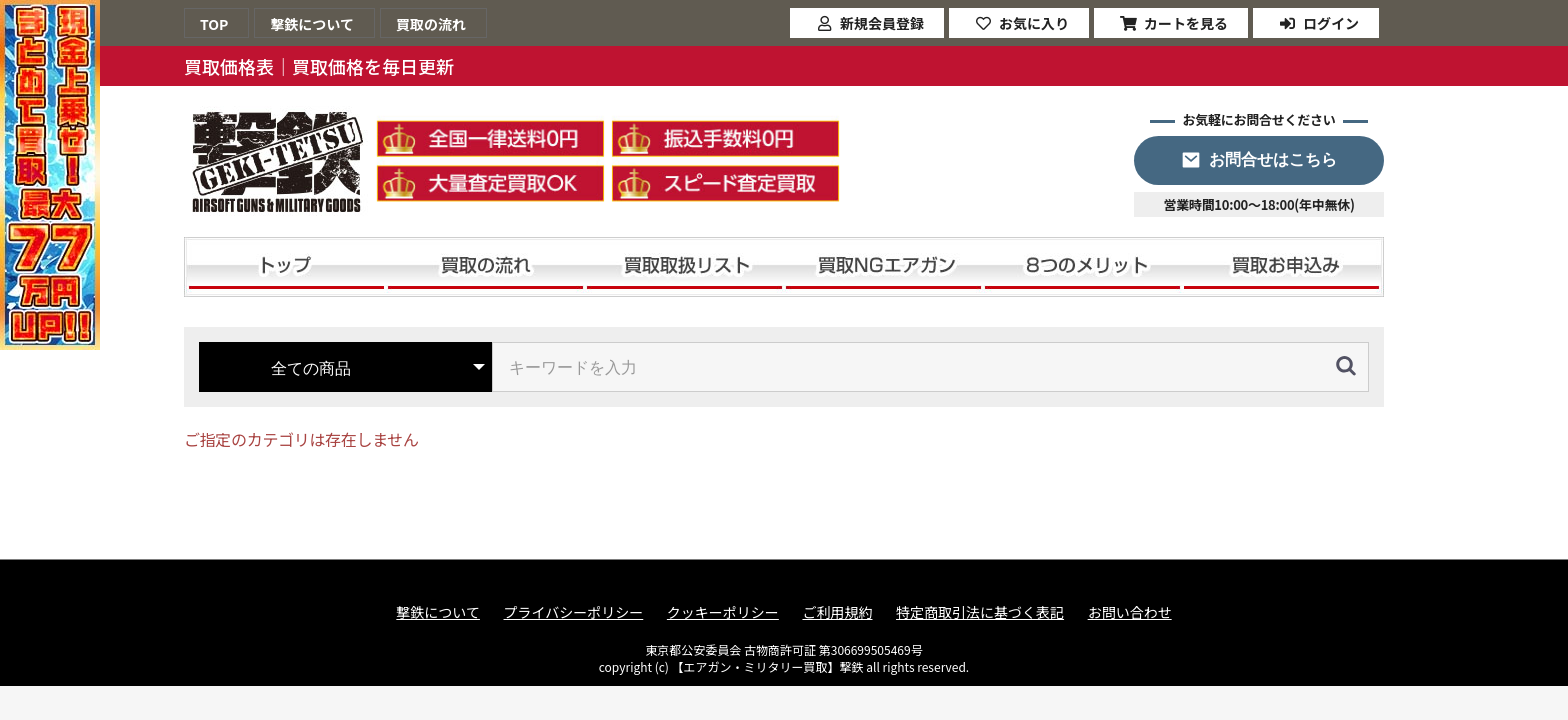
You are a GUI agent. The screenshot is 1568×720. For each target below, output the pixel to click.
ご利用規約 (837, 612)
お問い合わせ (1130, 612)
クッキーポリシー (723, 612)
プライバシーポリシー (574, 612)
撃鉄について (438, 612)
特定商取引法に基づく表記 (980, 612)
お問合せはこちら (1273, 159)
